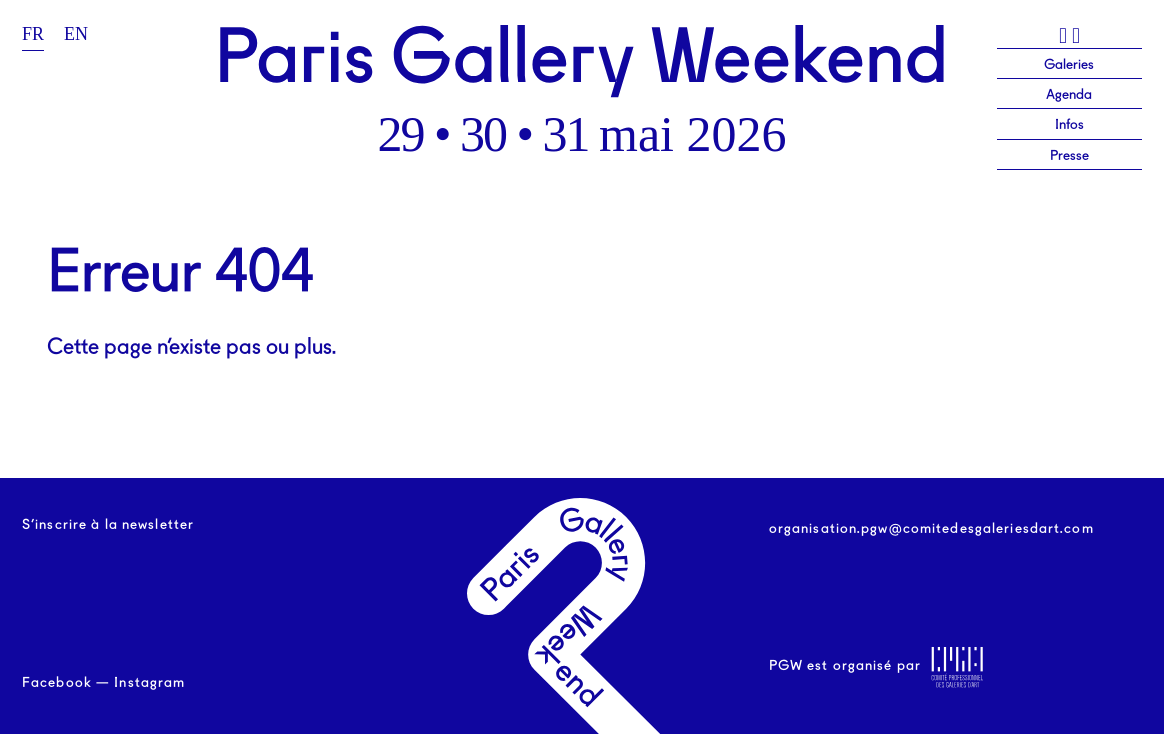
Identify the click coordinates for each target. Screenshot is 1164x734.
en (76, 34)
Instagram (149, 683)
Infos (1069, 125)
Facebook (57, 683)
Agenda (1069, 95)
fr (33, 34)
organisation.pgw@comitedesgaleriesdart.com (931, 529)
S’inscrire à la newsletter (108, 525)
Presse (1069, 156)
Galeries (1069, 65)
